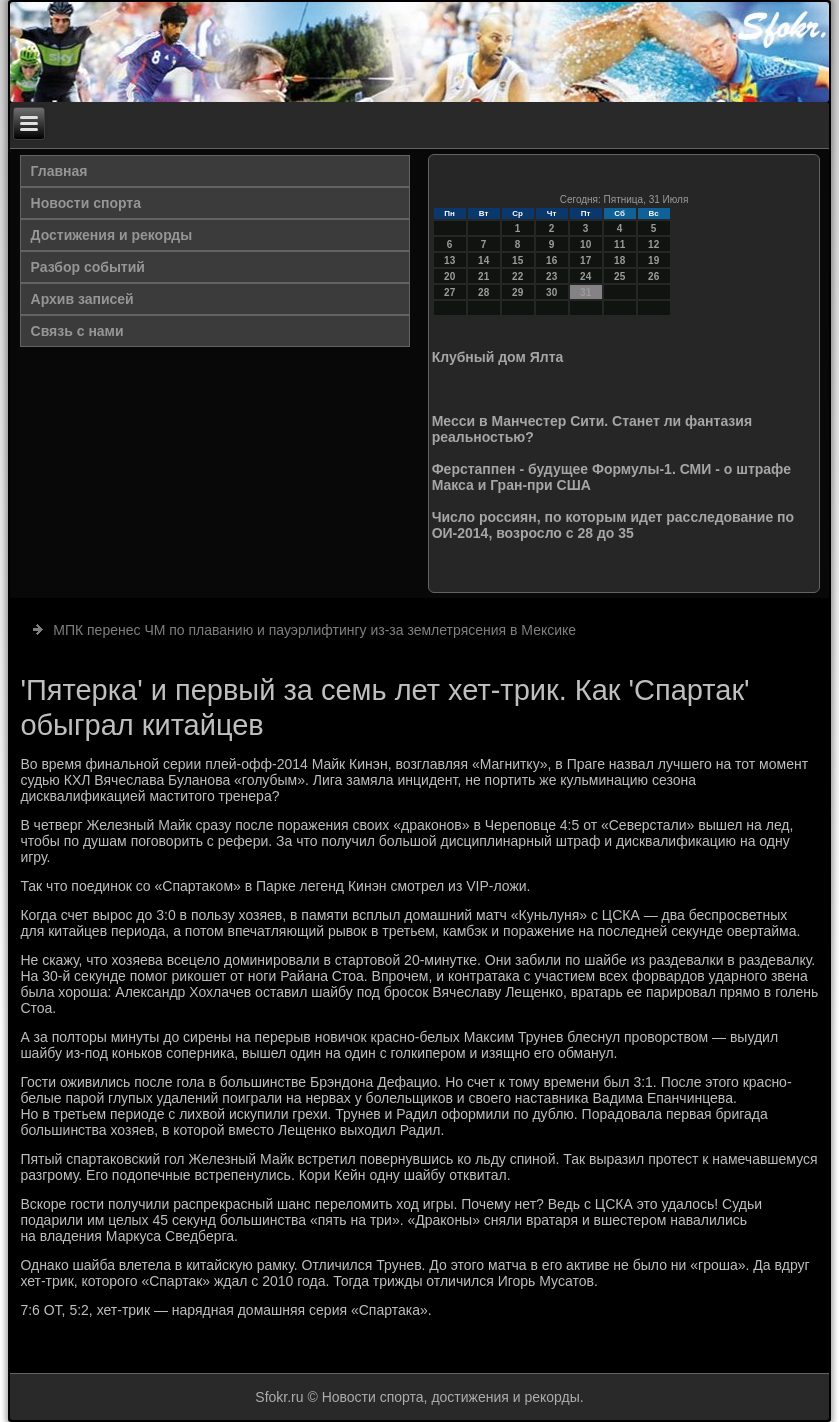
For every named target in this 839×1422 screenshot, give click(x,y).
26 (653, 276)
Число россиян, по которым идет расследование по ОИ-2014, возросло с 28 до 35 (613, 525)
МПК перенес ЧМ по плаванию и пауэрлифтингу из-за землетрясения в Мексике (314, 630)
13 (449, 260)
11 (619, 244)
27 (449, 292)
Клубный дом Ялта (498, 357)
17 (585, 260)
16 (551, 260)
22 (517, 276)
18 (619, 260)
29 (517, 292)
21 (483, 276)
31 (585, 292)
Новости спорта (86, 203)
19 (653, 260)
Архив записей (82, 299)
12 (653, 244)
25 (619, 276)
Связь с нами (77, 331)
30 (551, 292)
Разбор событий (88, 267)
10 (585, 244)
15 (517, 260)
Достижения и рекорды (112, 235)
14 (483, 260)
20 (449, 276)
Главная (59, 171)
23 (551, 276)
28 (483, 292)
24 (585, 276)
